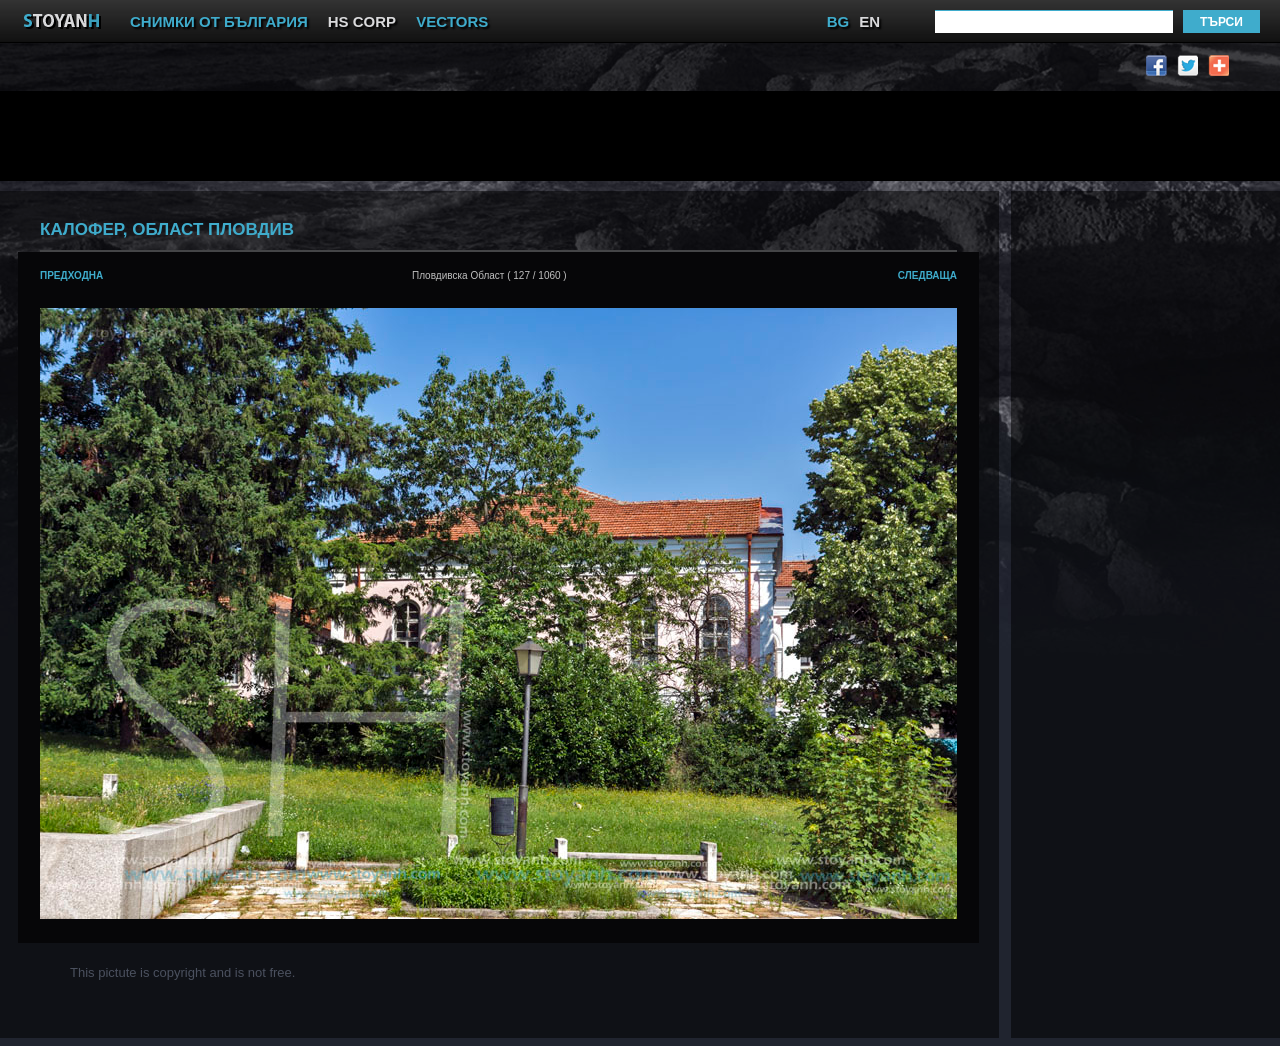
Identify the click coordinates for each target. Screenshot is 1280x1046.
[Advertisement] (505, 136)
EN (869, 21)
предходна (71, 275)
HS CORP (362, 21)
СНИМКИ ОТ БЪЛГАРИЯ (219, 21)
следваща (927, 275)
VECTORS (452, 21)
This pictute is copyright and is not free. (182, 972)
